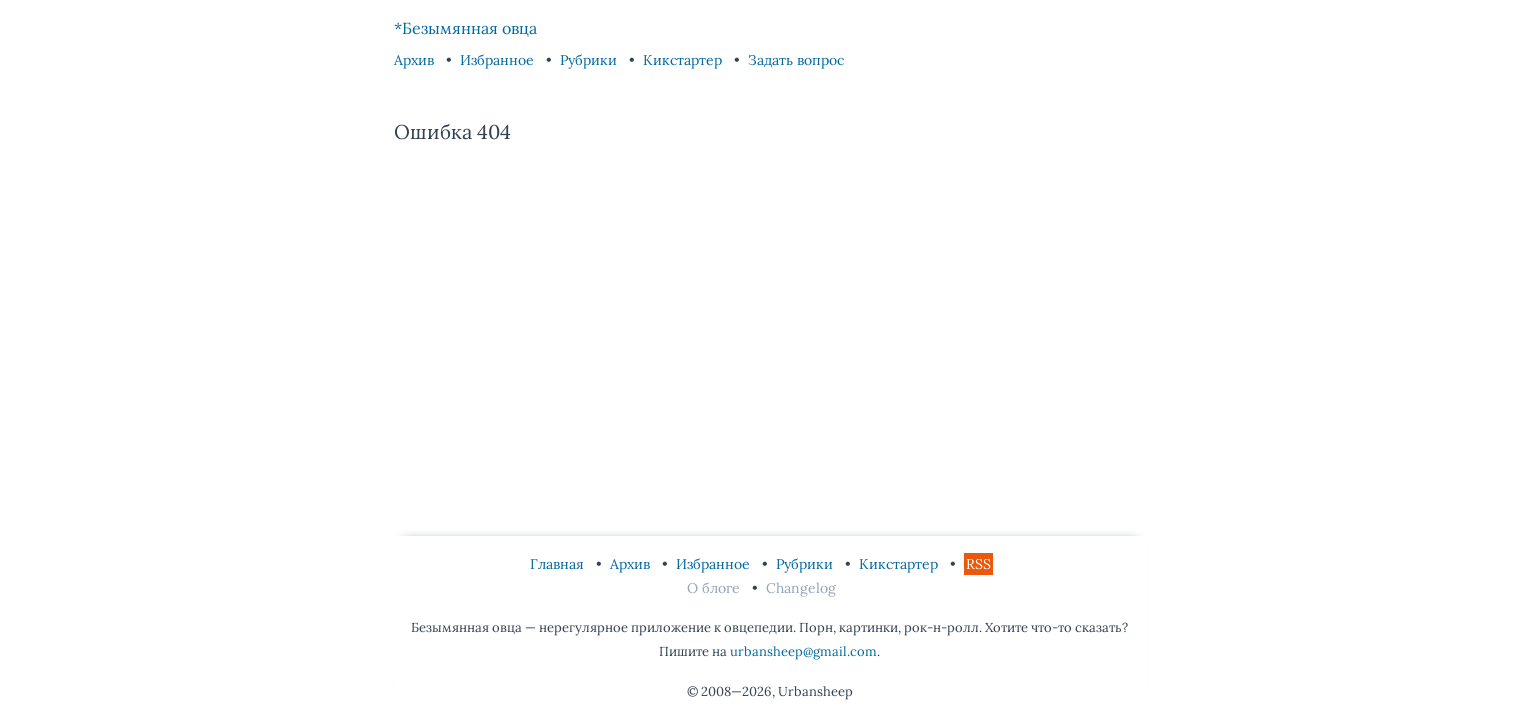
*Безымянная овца (465, 28)
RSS (978, 564)
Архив (416, 60)
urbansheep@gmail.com (803, 651)
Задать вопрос (796, 60)
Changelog (801, 588)
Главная (559, 564)
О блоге (715, 588)
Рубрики (590, 60)
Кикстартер (684, 60)
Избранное (499, 60)
